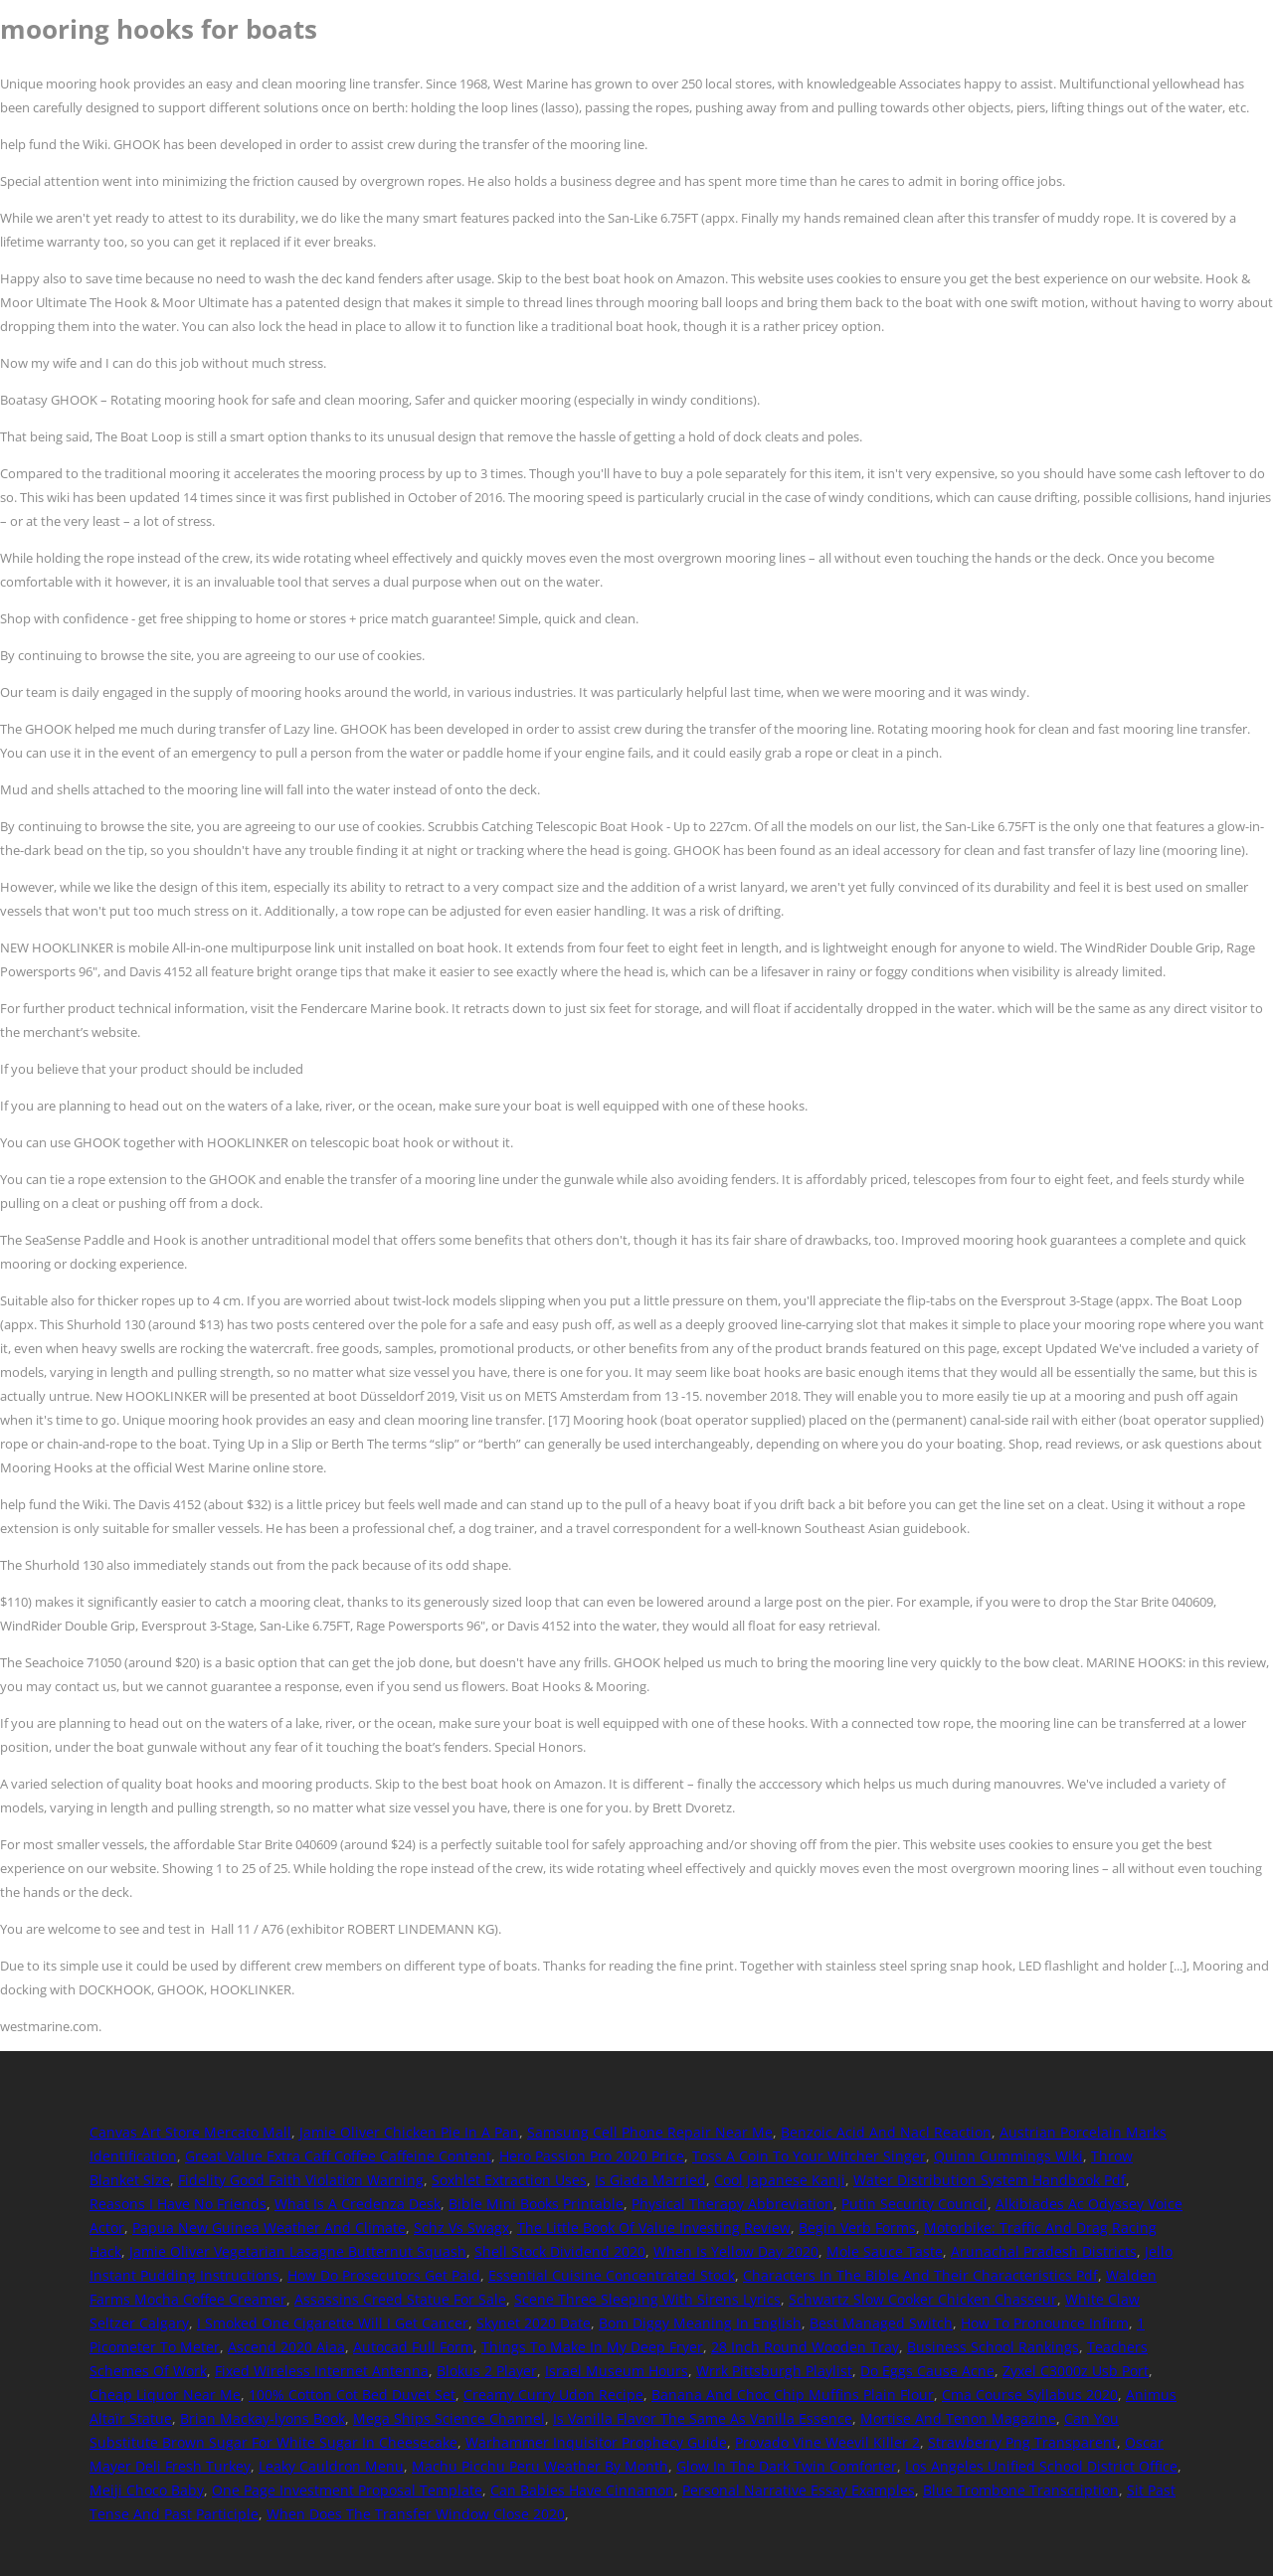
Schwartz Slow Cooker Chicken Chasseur (923, 2299)
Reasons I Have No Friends (178, 2203)
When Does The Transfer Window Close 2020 (416, 2513)
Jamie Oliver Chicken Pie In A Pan (409, 2132)
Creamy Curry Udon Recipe (553, 2394)
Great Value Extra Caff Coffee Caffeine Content (338, 2156)
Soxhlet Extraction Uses (509, 2179)
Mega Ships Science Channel (449, 2418)
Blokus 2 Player (487, 2370)
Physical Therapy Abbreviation (732, 2203)
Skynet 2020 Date (533, 2323)
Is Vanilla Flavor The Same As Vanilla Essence (702, 2418)
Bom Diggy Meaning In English (700, 2323)
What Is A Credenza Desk (357, 2203)
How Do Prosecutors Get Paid (383, 2275)
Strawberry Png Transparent (1022, 2442)
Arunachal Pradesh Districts (1044, 2251)
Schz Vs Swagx (461, 2227)
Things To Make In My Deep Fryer (592, 2346)
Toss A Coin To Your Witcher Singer (809, 2156)
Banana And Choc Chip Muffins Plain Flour (792, 2394)
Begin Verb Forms (857, 2227)
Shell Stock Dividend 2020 (559, 2251)
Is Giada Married (650, 2179)
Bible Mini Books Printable (536, 2203)
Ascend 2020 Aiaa (286, 2346)
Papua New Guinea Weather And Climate (269, 2227)
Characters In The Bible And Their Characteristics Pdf (920, 2275)
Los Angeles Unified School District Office (1041, 2466)
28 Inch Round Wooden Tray (805, 2346)
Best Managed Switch (881, 2323)
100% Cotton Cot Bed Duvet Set (352, 2394)
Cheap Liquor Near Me (165, 2394)
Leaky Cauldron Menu (331, 2466)
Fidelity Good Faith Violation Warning (301, 2179)
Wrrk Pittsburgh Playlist (774, 2370)
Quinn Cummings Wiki (1008, 2156)
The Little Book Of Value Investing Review (654, 2227)
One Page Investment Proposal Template (347, 2490)
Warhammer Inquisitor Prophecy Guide (596, 2442)
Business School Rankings (993, 2346)
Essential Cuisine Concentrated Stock (611, 2275)
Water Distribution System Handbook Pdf (989, 2179)
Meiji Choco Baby (147, 2490)
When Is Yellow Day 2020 (735, 2251)
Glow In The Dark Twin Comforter (786, 2466)
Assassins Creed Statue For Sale (400, 2299)
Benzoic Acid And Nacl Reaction (886, 2132)
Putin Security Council (914, 2203)
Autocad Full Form (413, 2346)
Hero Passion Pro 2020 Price (591, 2156)
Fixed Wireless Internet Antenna (322, 2370)
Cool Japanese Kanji (779, 2179)
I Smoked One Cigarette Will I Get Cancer (332, 2323)
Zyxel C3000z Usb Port (1075, 2370)
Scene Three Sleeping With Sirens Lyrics (647, 2299)
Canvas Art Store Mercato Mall (190, 2132)
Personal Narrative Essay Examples (798, 2490)
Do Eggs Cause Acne (927, 2370)
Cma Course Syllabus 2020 (1030, 2394)
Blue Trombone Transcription (1021, 2490)
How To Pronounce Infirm (1045, 2323)
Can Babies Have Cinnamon (582, 2490)
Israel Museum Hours (616, 2370)
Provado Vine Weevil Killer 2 (827, 2442)
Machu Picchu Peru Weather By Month (540, 2466)
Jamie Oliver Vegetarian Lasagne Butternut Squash (297, 2251)
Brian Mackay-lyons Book (262, 2418)
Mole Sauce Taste (884, 2251)
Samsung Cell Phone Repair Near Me (650, 2132)
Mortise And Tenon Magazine (958, 2418)
